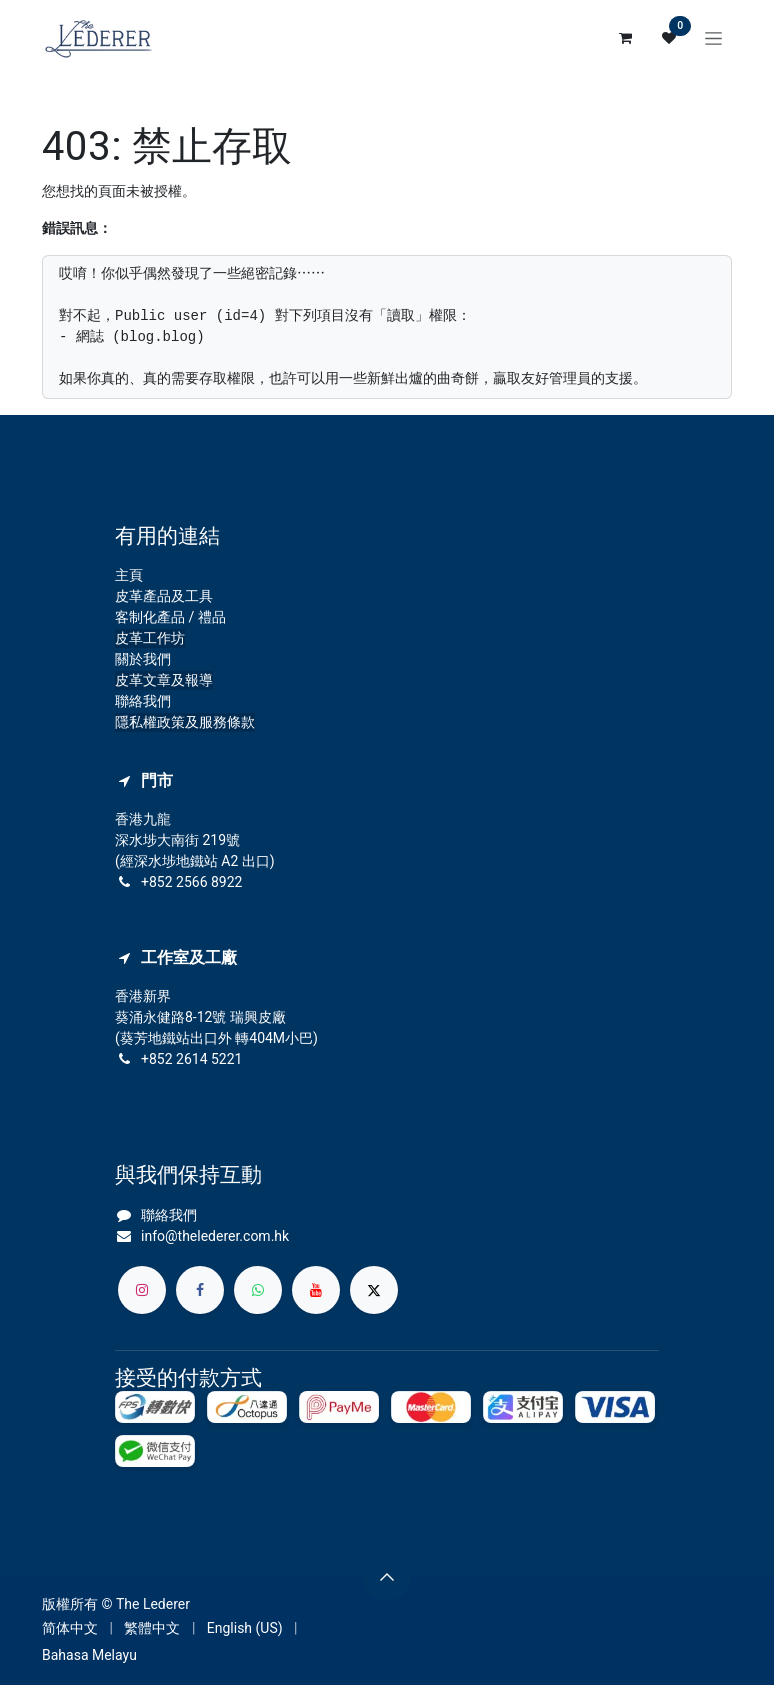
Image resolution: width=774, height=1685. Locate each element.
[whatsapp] (258, 1290)
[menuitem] (70, 1628)
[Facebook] (200, 1290)
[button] (387, 1577)
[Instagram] (142, 1290)
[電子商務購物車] (625, 38)
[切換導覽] (713, 38)
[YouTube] (316, 1290)
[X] (374, 1290)
